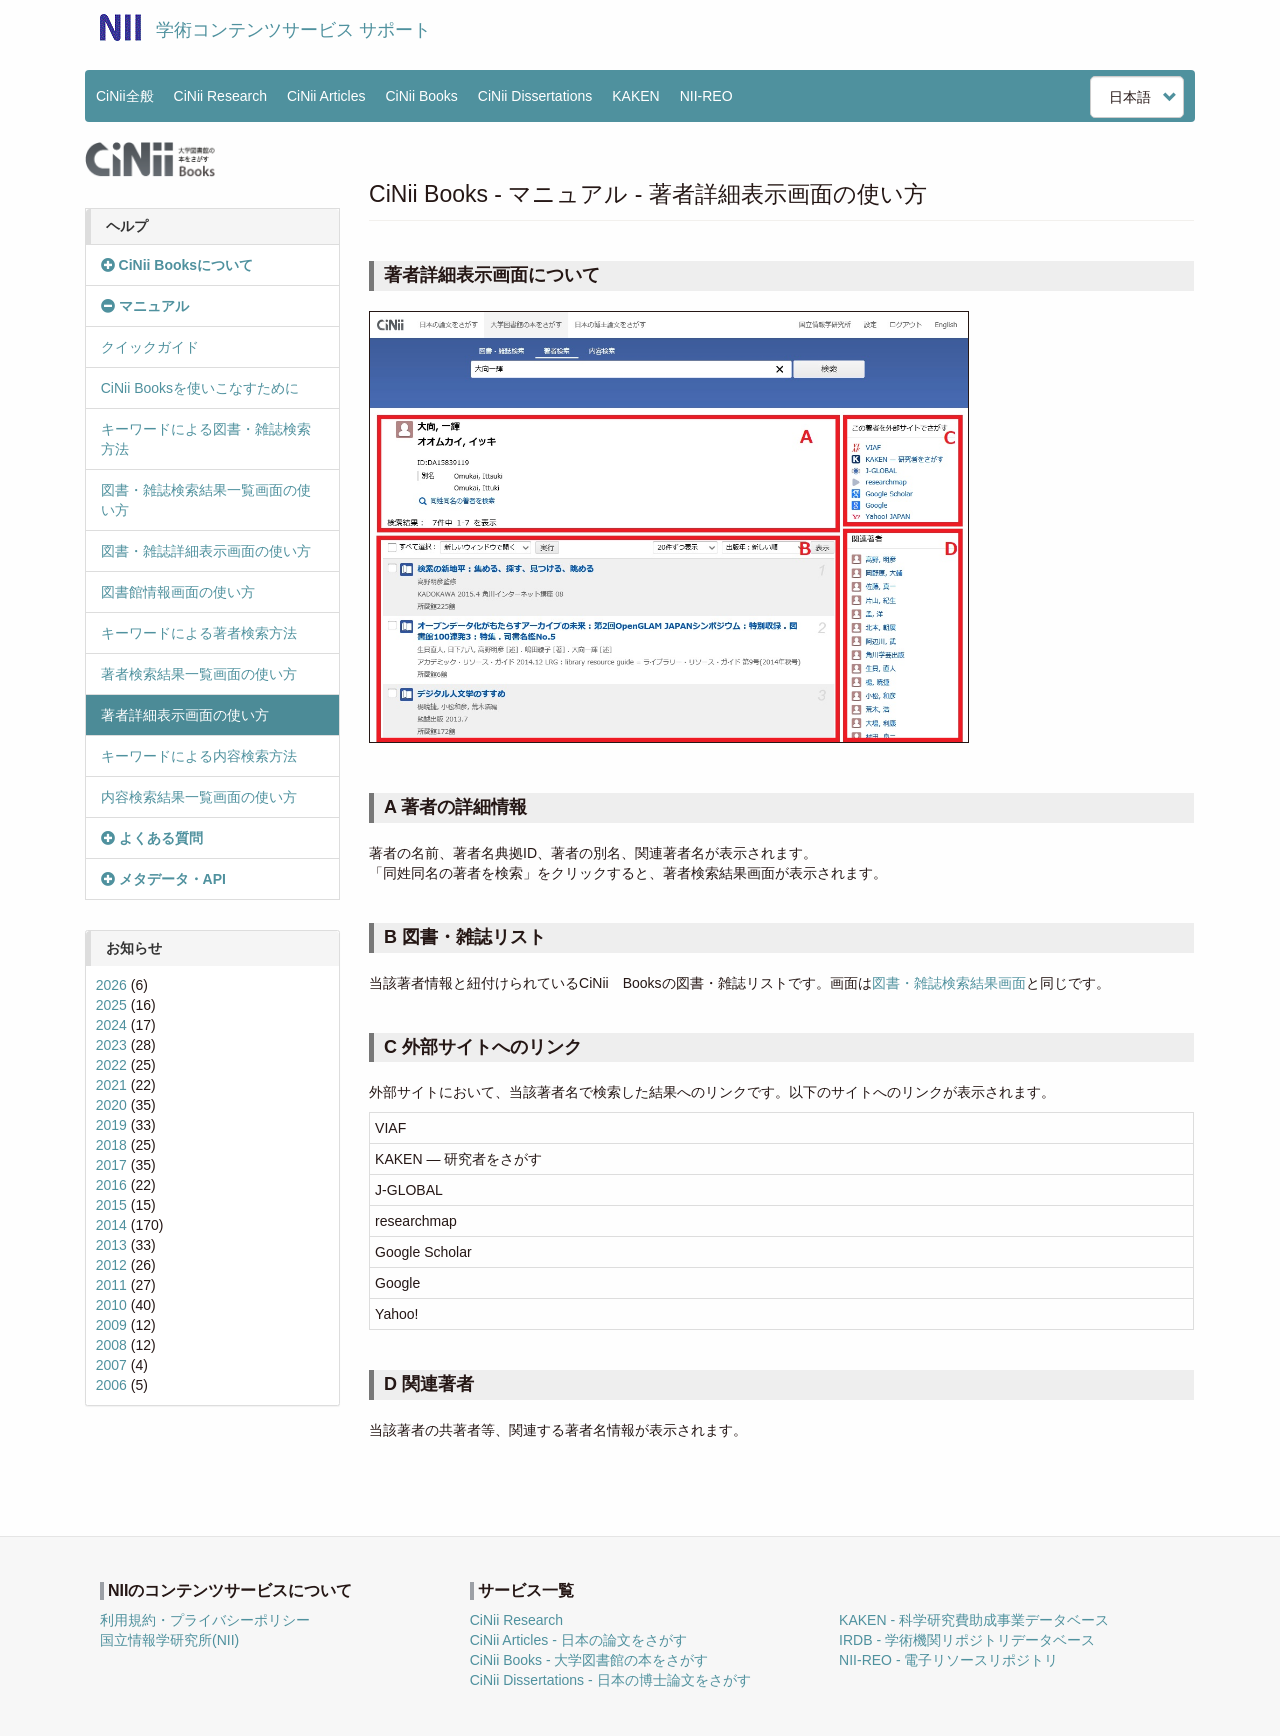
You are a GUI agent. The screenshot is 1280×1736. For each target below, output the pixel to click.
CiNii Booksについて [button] (177, 265)
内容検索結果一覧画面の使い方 (199, 797)
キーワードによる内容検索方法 (199, 756)
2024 (111, 1025)
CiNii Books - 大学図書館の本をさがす (589, 1660)
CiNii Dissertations (535, 96)
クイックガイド (150, 347)
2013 (111, 1245)
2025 (111, 1005)
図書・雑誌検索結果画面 (949, 983)
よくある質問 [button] (152, 838)
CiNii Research (220, 96)
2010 (111, 1305)
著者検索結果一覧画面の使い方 (199, 674)
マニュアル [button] (145, 306)
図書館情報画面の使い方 (178, 592)
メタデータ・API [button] (163, 879)
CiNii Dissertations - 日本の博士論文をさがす (610, 1680)
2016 (111, 1185)
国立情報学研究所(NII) (169, 1640)
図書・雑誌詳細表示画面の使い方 (206, 551)
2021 (111, 1085)
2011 (111, 1285)
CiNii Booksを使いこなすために (200, 388)
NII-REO (706, 96)
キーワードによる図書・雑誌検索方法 (206, 439)
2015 (111, 1205)
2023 (111, 1045)
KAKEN (635, 96)
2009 (111, 1325)
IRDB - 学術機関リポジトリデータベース (967, 1640)
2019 (111, 1125)
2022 (111, 1065)
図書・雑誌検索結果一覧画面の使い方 (206, 500)
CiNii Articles (326, 96)
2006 (111, 1385)
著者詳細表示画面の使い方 (185, 715)
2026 (111, 985)
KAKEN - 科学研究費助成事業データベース (974, 1620)
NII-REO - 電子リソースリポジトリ (948, 1660)
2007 (111, 1365)
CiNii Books (422, 96)
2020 (111, 1105)
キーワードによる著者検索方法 (199, 633)
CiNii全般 (125, 96)
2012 (111, 1265)
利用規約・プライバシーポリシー (205, 1620)
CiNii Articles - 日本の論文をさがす (578, 1640)
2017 (111, 1165)
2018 (111, 1145)
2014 (111, 1225)
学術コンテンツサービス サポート (293, 30)
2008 (111, 1345)
